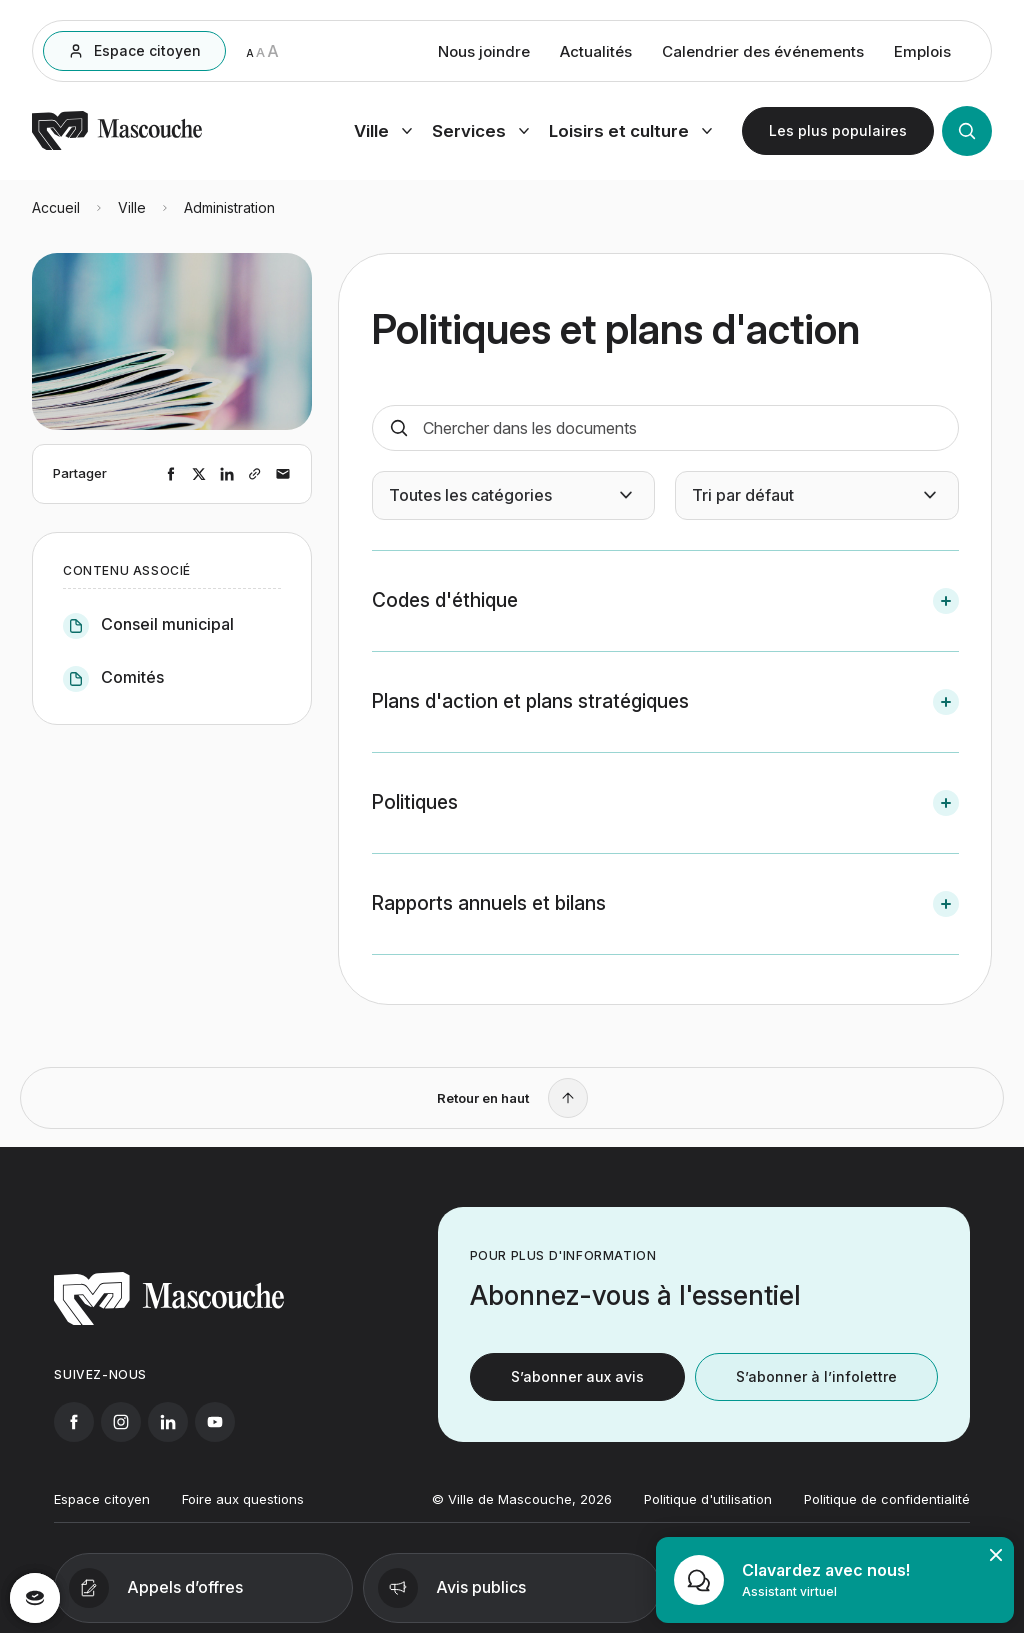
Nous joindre (484, 51)
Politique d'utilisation (708, 1515)
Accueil (56, 207)
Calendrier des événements (763, 51)
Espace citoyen (102, 1515)
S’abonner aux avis (577, 1392)
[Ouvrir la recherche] (967, 131)
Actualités (596, 51)
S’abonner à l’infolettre (816, 1392)
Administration (229, 207)
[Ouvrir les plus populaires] (838, 131)
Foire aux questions (243, 1515)
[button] (665, 601)
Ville (132, 207)
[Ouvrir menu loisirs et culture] (630, 131)
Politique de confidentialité (887, 1515)
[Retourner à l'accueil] (117, 146)
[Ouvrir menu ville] (383, 131)
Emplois (922, 51)
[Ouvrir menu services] (480, 131)
